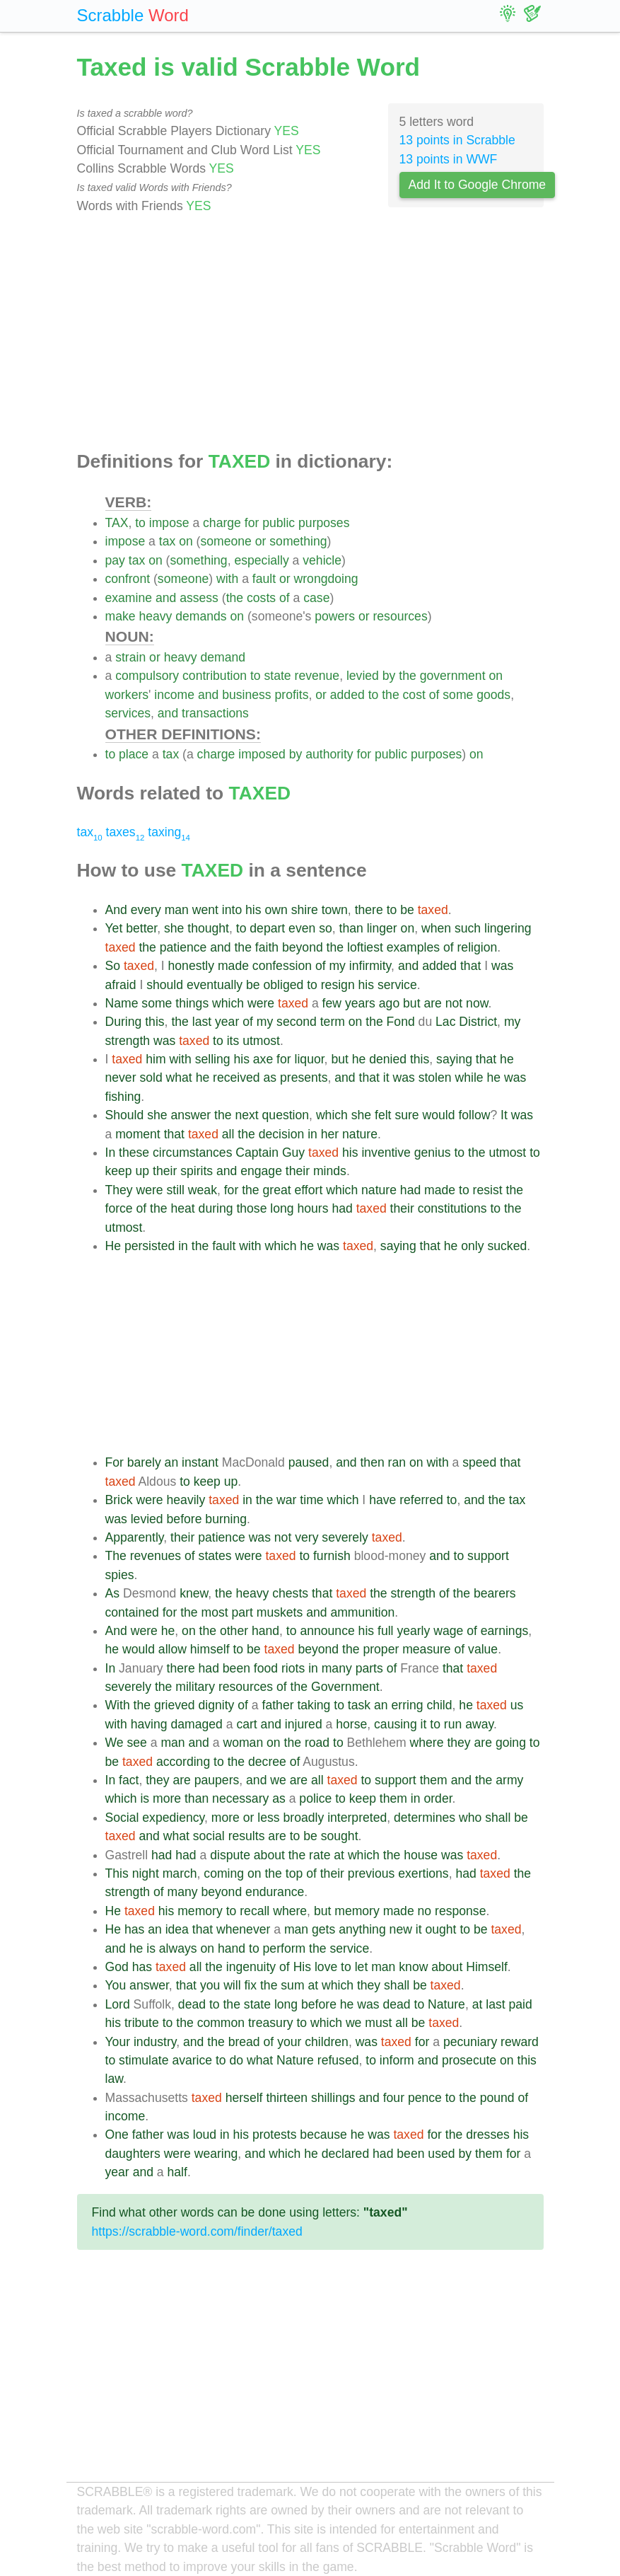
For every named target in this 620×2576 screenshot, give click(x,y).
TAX (117, 523)
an (172, 1462)
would (439, 1115)
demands (200, 616)
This (117, 1873)
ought (440, 1929)
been (236, 1668)
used (441, 2154)
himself (210, 1649)
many (337, 1668)
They (119, 1190)
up (143, 1171)
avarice (192, 2060)
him (155, 1059)
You (116, 1985)
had (410, 1190)
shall (497, 1817)
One (117, 2134)
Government (345, 1687)
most (214, 1612)
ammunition (362, 1612)
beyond (302, 947)
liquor (309, 1059)
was (502, 966)
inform (397, 2060)
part (242, 1612)
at (339, 1855)
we (278, 1780)
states (215, 1556)
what (179, 1077)
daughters (132, 2154)
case (316, 598)
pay (115, 560)
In (110, 1152)
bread (244, 2042)
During (123, 1022)
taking (313, 1705)
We (114, 1742)
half (177, 2172)
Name (122, 1003)
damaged (196, 1724)
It (504, 1115)
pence (425, 2098)
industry (155, 2042)
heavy (155, 616)
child (439, 1705)
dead (192, 2004)
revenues (155, 1556)
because (323, 2134)
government (453, 676)
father (278, 1705)
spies (119, 1575)
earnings (505, 1631)
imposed (262, 754)
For (114, 1462)
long (281, 1208)
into (232, 910)
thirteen (287, 2098)
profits (292, 695)
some (458, 695)
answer (190, 1115)
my (337, 966)
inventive (385, 1152)
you (210, 1985)
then (372, 1462)
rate (319, 1855)
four (393, 2098)
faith (267, 947)
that (470, 966)
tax (167, 541)
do (237, 2060)
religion (477, 947)
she (174, 928)
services (128, 713)
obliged (284, 985)
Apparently (134, 1537)
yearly (413, 1631)
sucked (507, 1246)
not (453, 1003)
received (236, 1077)
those (251, 1208)
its (233, 1041)
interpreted (357, 1817)
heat (182, 1208)
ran (397, 1462)
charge (222, 523)
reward (520, 2042)
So (113, 966)
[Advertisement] (310, 333)
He (113, 1246)
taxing (169, 832)
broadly (303, 1817)
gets (323, 1929)
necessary (240, 1798)
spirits (196, 1171)
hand (265, 1631)
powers (335, 616)
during (216, 1208)
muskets (280, 1612)
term (332, 1022)
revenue (317, 676)
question (286, 1115)
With (117, 1705)
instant (200, 1462)
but (411, 1003)
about (269, 1855)
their (165, 1171)
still (176, 1190)
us (517, 1705)
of (284, 598)
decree (267, 1762)
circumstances (192, 1152)
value (483, 1649)
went (205, 910)
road (317, 1742)
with (227, 579)
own (275, 910)
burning (226, 1519)
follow (474, 1115)
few (331, 1003)
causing (395, 1724)
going (511, 1742)
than (351, 928)
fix (250, 1985)
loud (204, 2134)
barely (144, 1462)
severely (345, 1537)
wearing (216, 2154)
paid (520, 2004)
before (184, 1519)
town (335, 910)
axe (263, 1059)
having (149, 1724)
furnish (332, 1556)
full (386, 1631)
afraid (120, 985)
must (378, 2023)
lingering (508, 928)
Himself (487, 1967)
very (306, 1537)
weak (202, 1190)
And (116, 910)
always (178, 1948)
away (479, 1724)
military (195, 1687)
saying (454, 1059)
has (134, 1929)
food (266, 1668)
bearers (495, 1593)
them (434, 1780)
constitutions (452, 1208)
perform (284, 1948)
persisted (149, 1246)
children (327, 2042)
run (453, 1724)
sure (406, 1115)
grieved (174, 1705)
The (116, 1556)
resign (338, 985)
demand (223, 657)
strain (130, 657)
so (325, 928)
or (261, 541)
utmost (261, 1041)
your (289, 2042)
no (425, 1911)
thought (208, 928)
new (401, 1929)
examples (413, 947)
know (413, 1967)
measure (426, 1649)
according (183, 1762)
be (407, 910)
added (347, 695)
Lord (117, 2004)
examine (129, 598)
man (177, 910)
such (468, 928)
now (477, 1003)
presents (303, 1077)
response (460, 1911)
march (180, 1873)
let (361, 1967)
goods (493, 695)
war (286, 1500)
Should (124, 1115)
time (311, 1500)
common (221, 2023)
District (478, 1022)
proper (381, 1649)
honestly (191, 966)
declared (346, 2154)
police (315, 1798)
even (301, 928)
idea (177, 1929)
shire (304, 910)
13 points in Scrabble (457, 140)
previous (371, 1873)
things (192, 1003)
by (389, 676)
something (298, 541)
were (260, 1003)
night (145, 1873)
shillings (333, 2098)
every (146, 910)
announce (327, 1631)
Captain (257, 1152)
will (231, 1985)
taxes (125, 832)
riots (293, 1668)
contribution (214, 676)
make (120, 616)
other (234, 1631)
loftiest (365, 947)
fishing (123, 1097)
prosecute (469, 2060)
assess (199, 598)
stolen (435, 1077)
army (509, 1780)
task (359, 1705)
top (294, 1873)
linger (382, 928)
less (268, 1817)
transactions (215, 713)
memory (200, 1911)
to (140, 523)
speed (479, 1462)
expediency (173, 1817)
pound (497, 2098)
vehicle (322, 560)
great (277, 1190)
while (469, 1077)
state (277, 676)
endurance (274, 1892)
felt (383, 1115)
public (278, 523)
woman (243, 1742)
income (174, 695)
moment (137, 1134)
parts (369, 1668)
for (252, 523)
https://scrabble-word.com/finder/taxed (197, 2231)
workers (127, 695)
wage (448, 1631)
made (233, 966)
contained (132, 1612)
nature (360, 1134)
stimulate (143, 2060)
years (360, 1003)
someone (225, 541)
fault (264, 579)
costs (261, 598)
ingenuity (251, 1967)
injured (303, 1724)
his (253, 910)
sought (339, 1836)
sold (150, 1077)
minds (329, 1171)
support (488, 1556)
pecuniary (470, 2042)
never (120, 1077)
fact (129, 1780)
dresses (488, 2134)
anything (362, 1929)
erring (407, 1705)
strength (128, 1041)
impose (169, 523)
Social (122, 1817)
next (246, 1115)
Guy (293, 1152)
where (427, 1742)
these (134, 1152)
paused (308, 1462)
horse (351, 1724)
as (270, 1077)
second (296, 1022)
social (209, 1836)
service (397, 985)
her (330, 1134)
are (432, 1003)
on (186, 541)
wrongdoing (326, 579)
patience (183, 947)
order (437, 1798)
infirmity (370, 966)
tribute (141, 2023)
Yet (114, 928)
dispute (230, 1855)
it (386, 1077)
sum (292, 1985)
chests (290, 1593)
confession (282, 966)
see (136, 1742)
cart (246, 1724)
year (227, 1022)
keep (118, 1171)
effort (309, 1190)
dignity (217, 1705)
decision (282, 1134)
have (382, 1500)
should (164, 985)
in (312, 1134)
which (228, 1003)
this (154, 1022)
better (141, 928)
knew (194, 1593)
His (302, 1967)
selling (212, 1059)
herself (244, 2098)
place (133, 754)
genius (432, 1152)
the (234, 598)
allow (172, 1649)
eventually (214, 985)
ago (389, 1003)
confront (128, 579)
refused (338, 2060)
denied (387, 1059)
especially (261, 560)
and (166, 598)
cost (414, 695)
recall (254, 1911)
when (436, 928)
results (246, 1836)
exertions (423, 1873)
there (369, 910)
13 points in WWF (448, 159)
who (470, 1817)
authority (329, 754)
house (421, 1855)
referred (421, 1500)
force (119, 1208)
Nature (446, 2004)
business (246, 695)
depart (267, 928)
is (144, 1798)
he (359, 1059)
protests (274, 2134)
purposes (323, 523)
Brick (119, 1500)
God (117, 1967)
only (472, 1246)
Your (118, 2042)
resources (400, 616)
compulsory (147, 676)
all (228, 1134)
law (114, 2079)
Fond (401, 1022)
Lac (445, 1022)
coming (224, 1873)
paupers (217, 1780)
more (167, 1798)
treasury (270, 2023)
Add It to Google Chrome (477, 185)
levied (362, 676)
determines (424, 1817)
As (112, 1593)
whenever (243, 1929)
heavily (186, 1500)
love (326, 1967)
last (201, 1022)
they (458, 1742)
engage (261, 1171)
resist (488, 1190)
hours (313, 1208)
